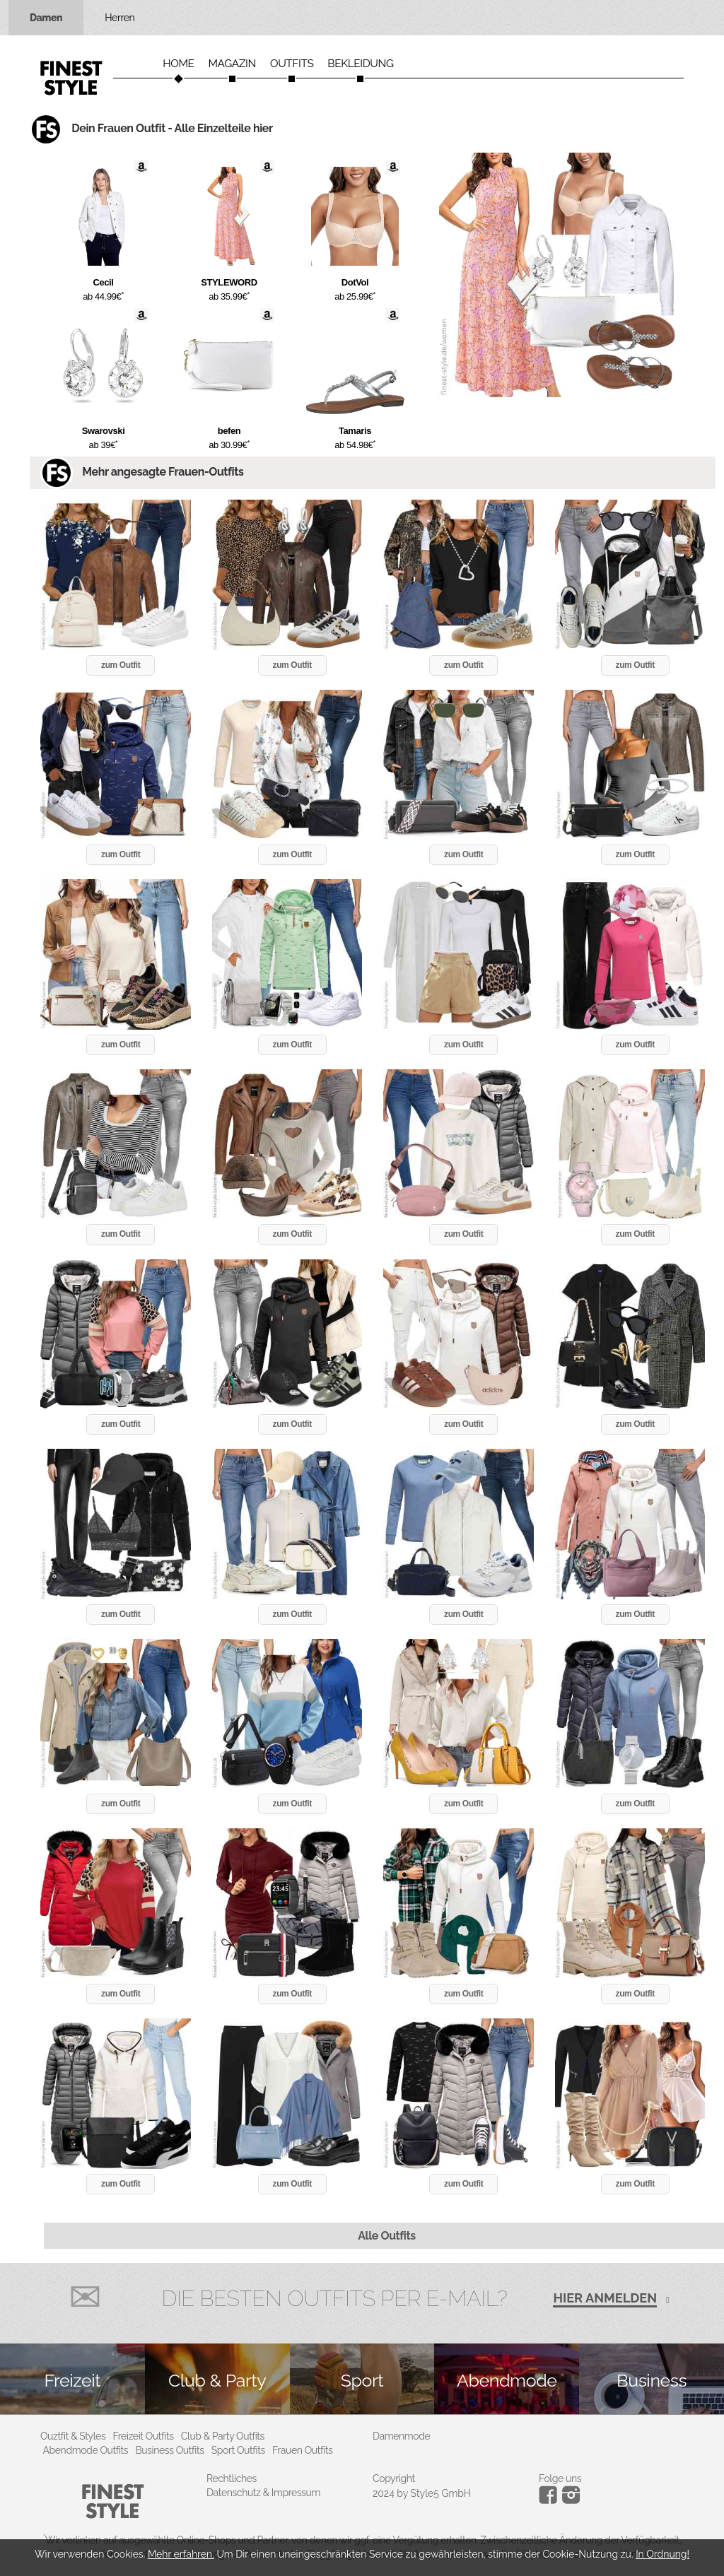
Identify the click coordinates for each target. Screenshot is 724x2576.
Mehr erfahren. (181, 2554)
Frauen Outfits (302, 2450)
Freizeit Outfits (142, 2436)
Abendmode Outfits (86, 2450)
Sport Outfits (238, 2450)
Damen (46, 17)
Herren (119, 17)
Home (178, 63)
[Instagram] (550, 2500)
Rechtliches (231, 2478)
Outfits (291, 63)
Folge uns (560, 2478)
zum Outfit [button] (120, 665)
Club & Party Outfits (222, 2436)
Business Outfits (169, 2450)
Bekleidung (360, 63)
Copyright (394, 2478)
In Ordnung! (662, 2554)
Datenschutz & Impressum (263, 2492)
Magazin (232, 63)
